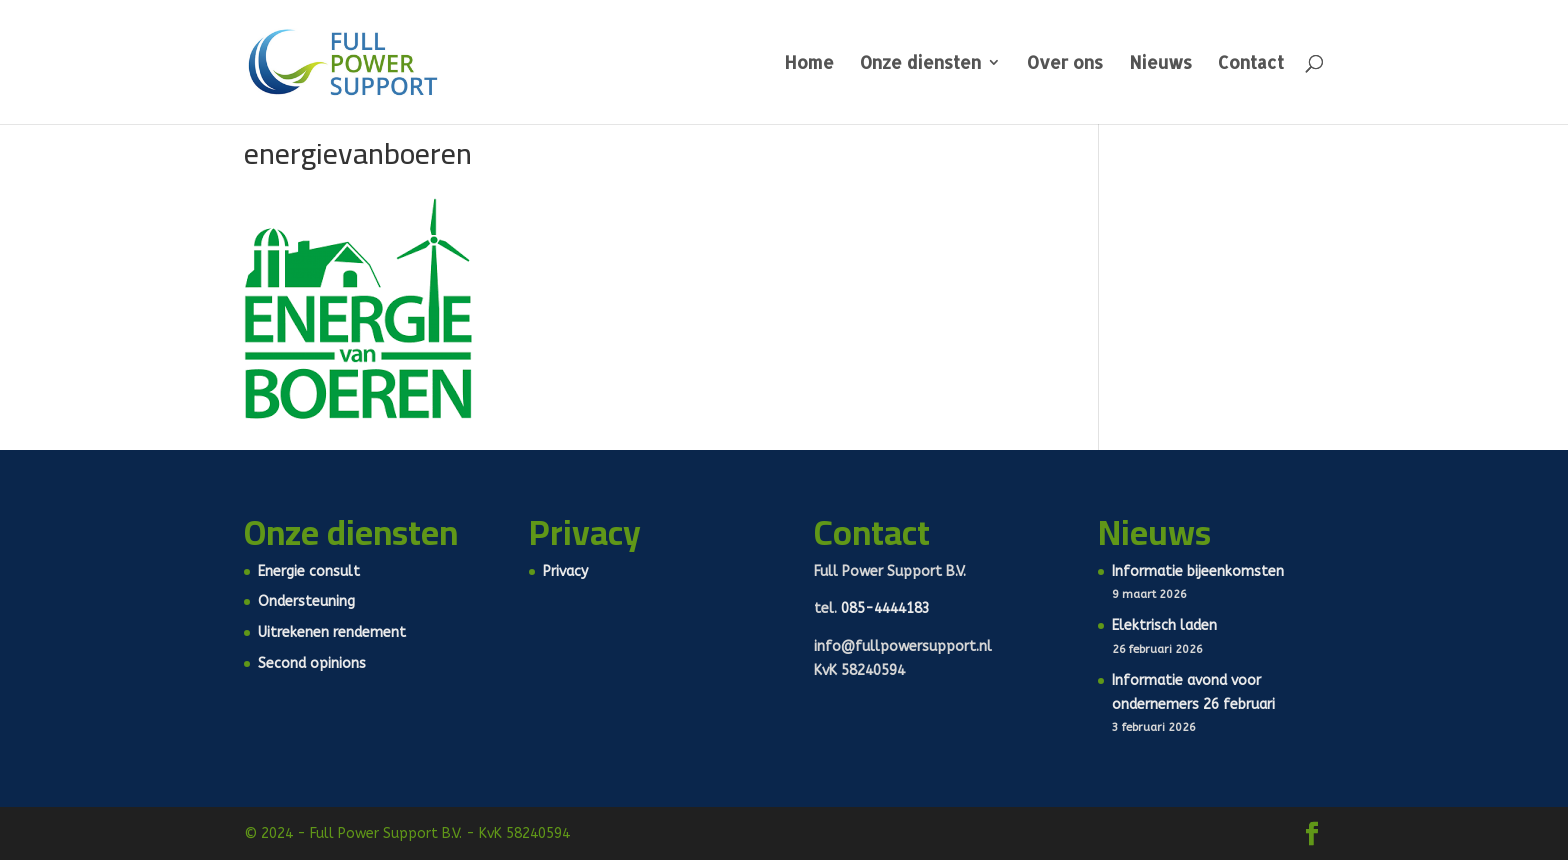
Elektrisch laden (1164, 625)
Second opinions (312, 663)
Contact (1251, 64)
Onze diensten (920, 64)
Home (809, 64)
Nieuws (1160, 64)
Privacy (565, 571)
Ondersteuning (306, 601)
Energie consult (309, 571)
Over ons (1065, 64)
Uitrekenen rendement (332, 632)
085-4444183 (885, 608)
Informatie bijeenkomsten (1198, 571)
